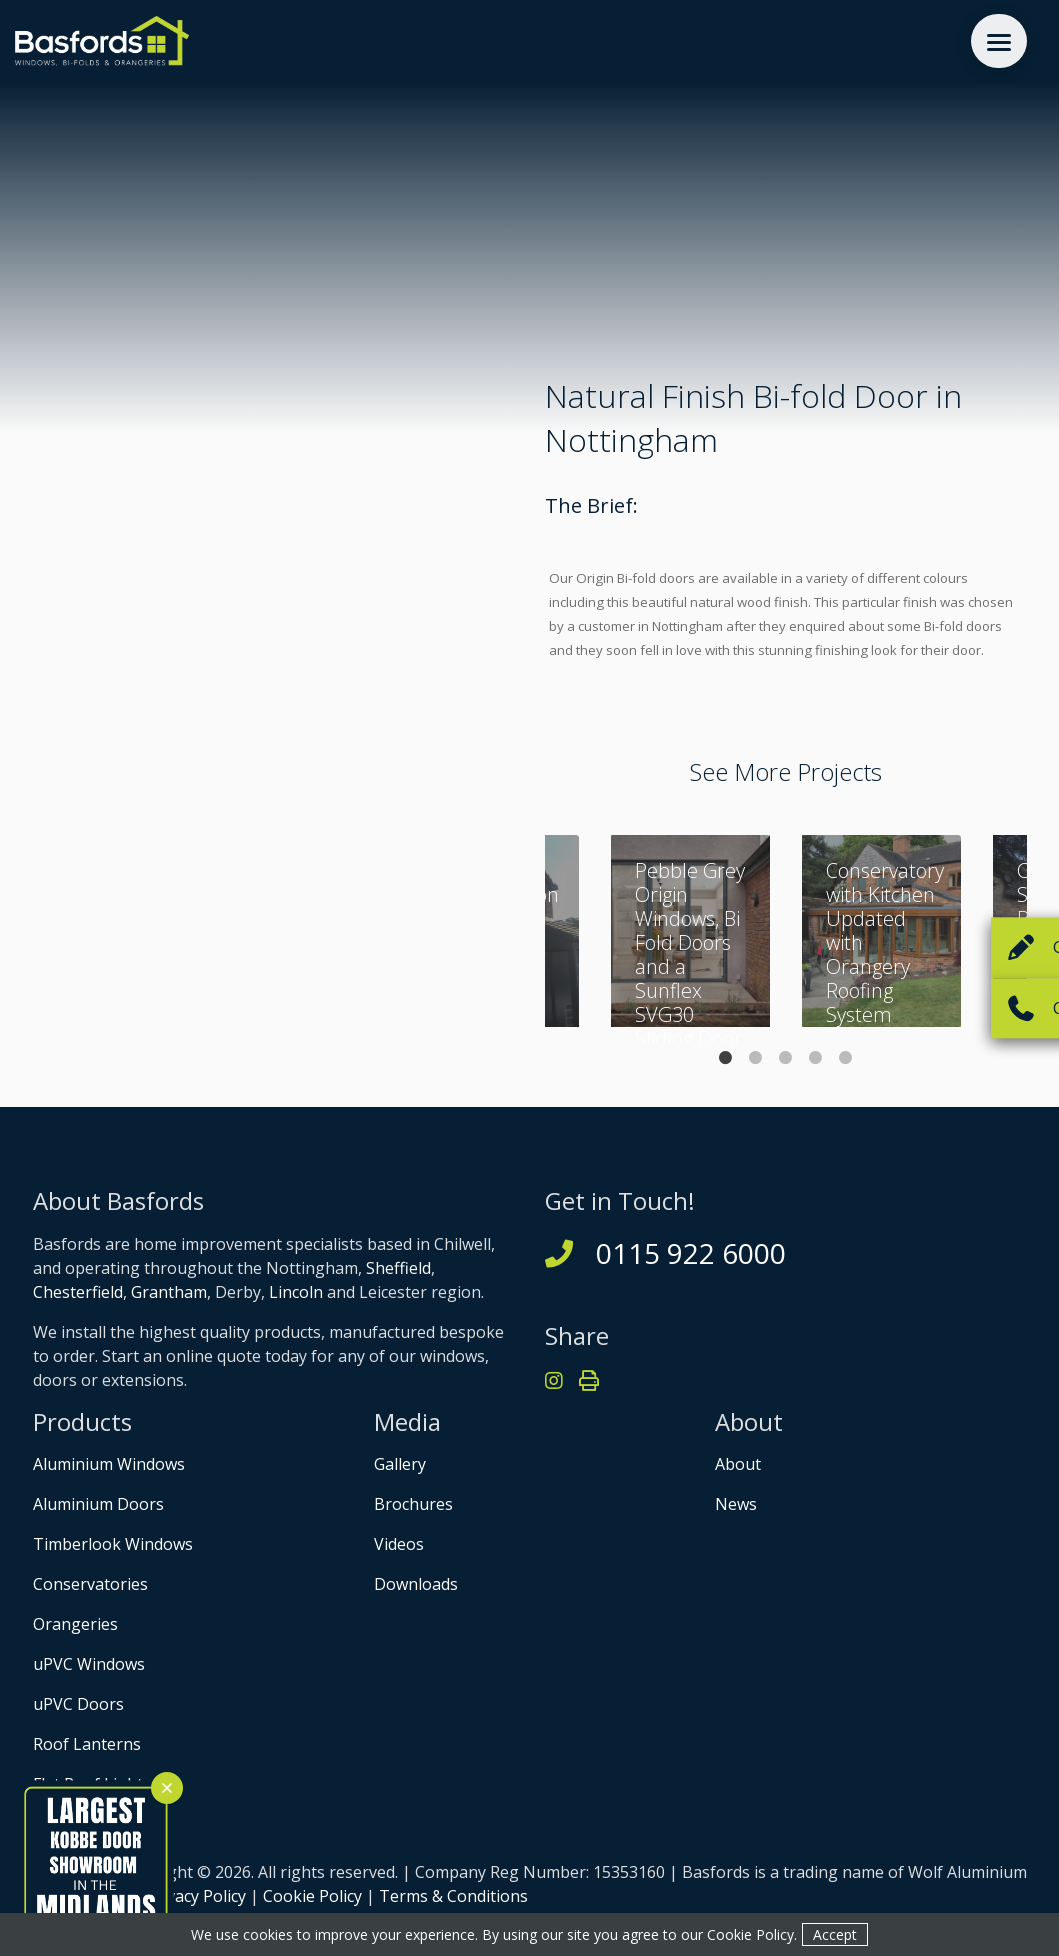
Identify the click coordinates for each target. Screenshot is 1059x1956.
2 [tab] (756, 1058)
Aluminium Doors (98, 1504)
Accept (835, 1934)
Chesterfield (78, 1292)
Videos (399, 1544)
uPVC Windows (89, 1664)
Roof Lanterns (87, 1744)
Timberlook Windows (113, 1544)
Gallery (400, 1464)
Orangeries (75, 1624)
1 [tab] (726, 1058)
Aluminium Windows (109, 1464)
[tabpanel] (881, 931)
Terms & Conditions (453, 1896)
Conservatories (90, 1584)
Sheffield (398, 1268)
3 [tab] (786, 1058)
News (736, 1504)
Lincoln (296, 1292)
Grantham (169, 1292)
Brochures (413, 1504)
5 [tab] (846, 1058)
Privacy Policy (196, 1896)
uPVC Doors (78, 1704)
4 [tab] (816, 1058)
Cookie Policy (312, 1896)
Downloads (416, 1584)
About (738, 1464)
